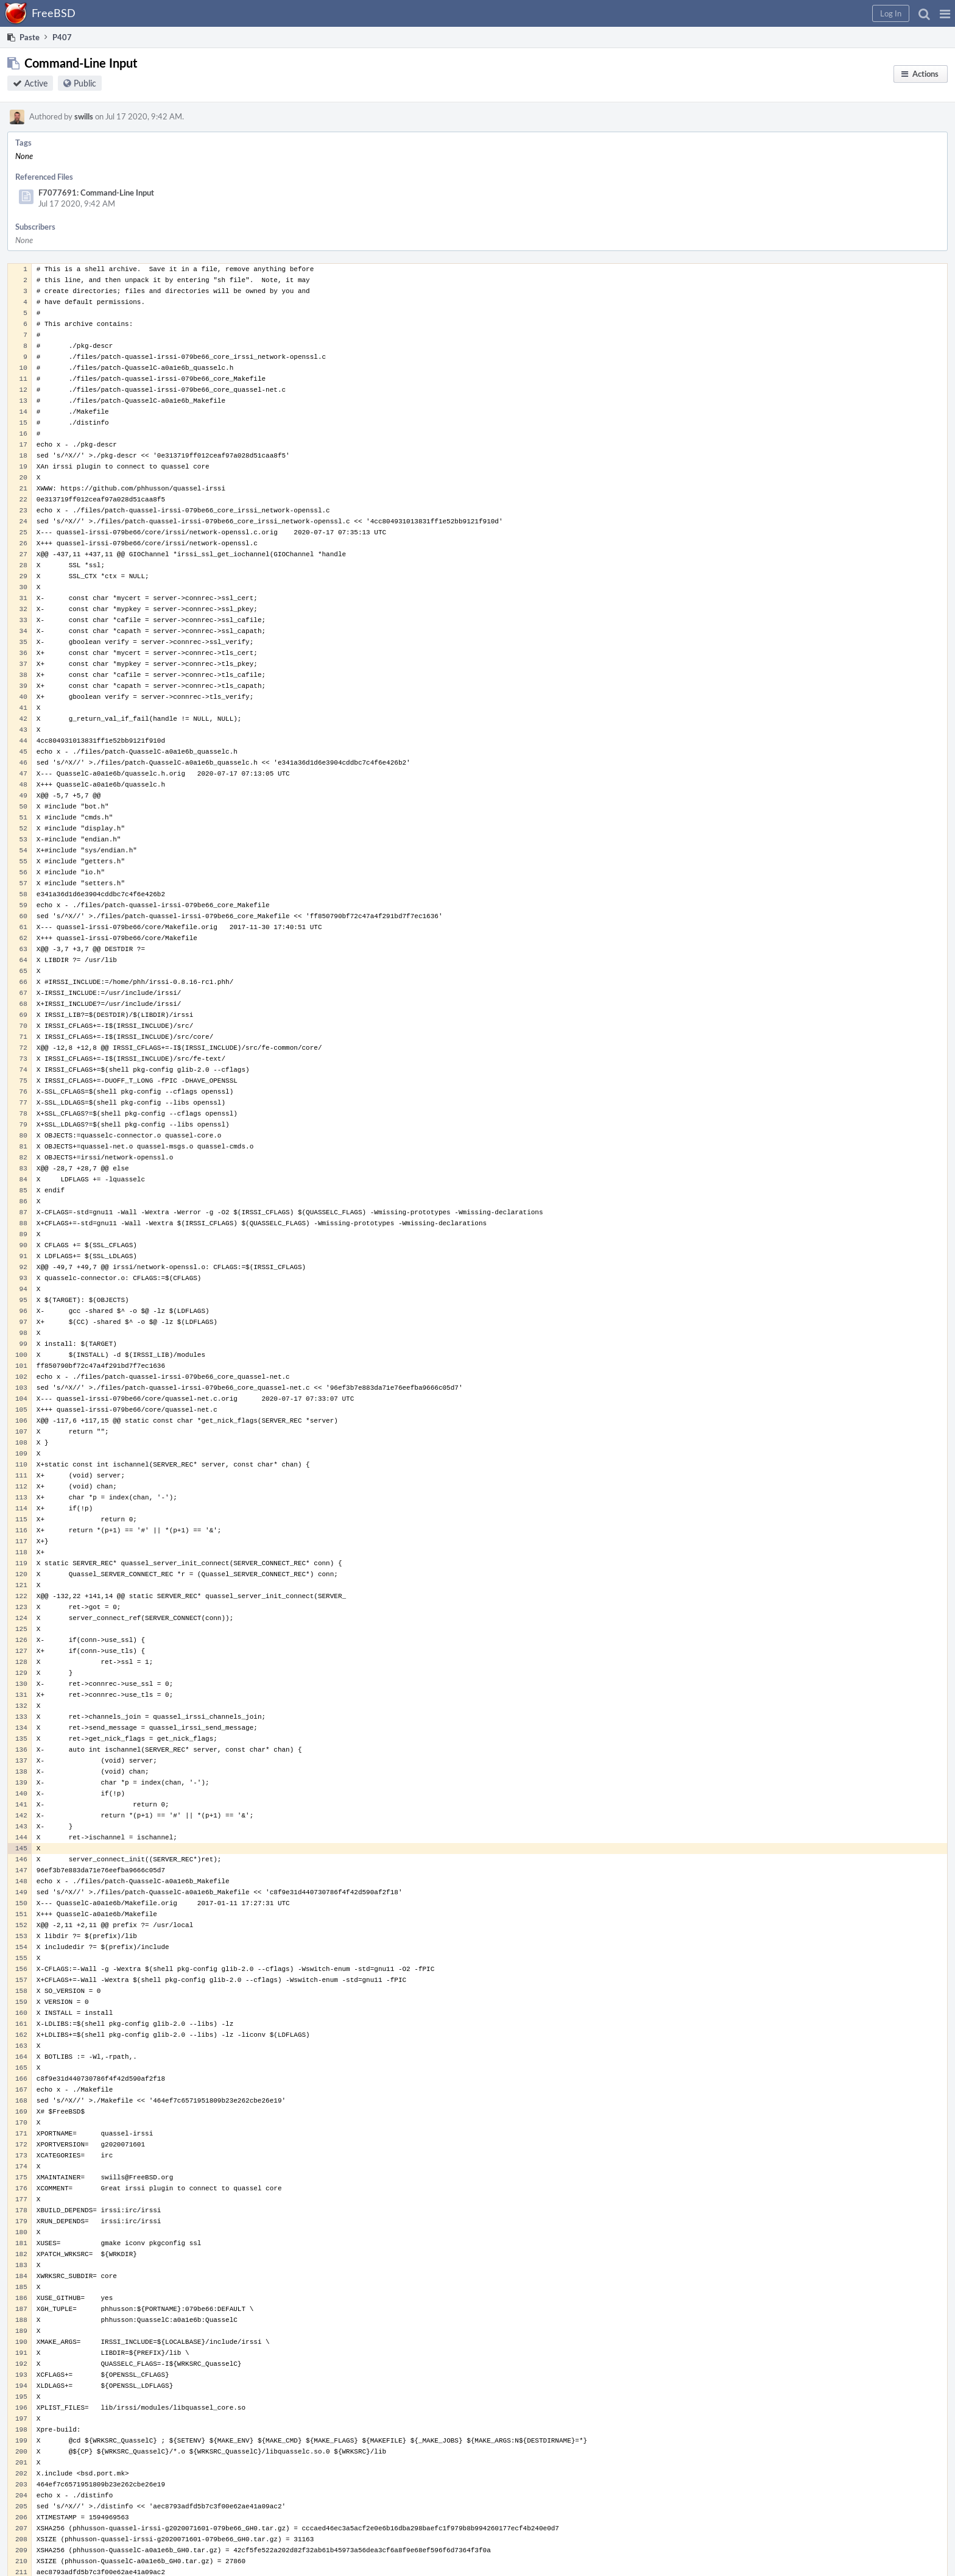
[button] (945, 13)
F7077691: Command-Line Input (96, 192)
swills (83, 116)
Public (85, 83)
